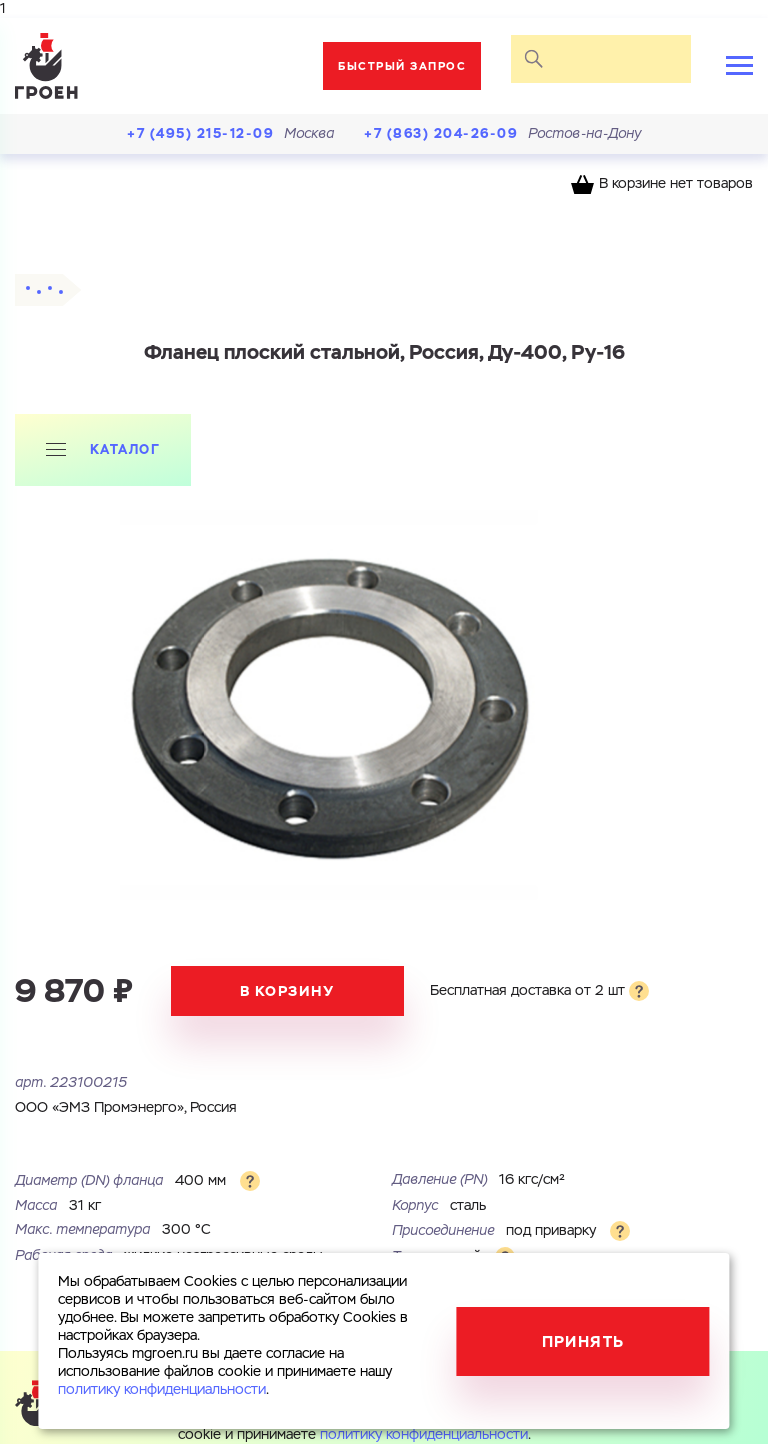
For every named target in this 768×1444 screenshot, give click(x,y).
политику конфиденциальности (424, 1435)
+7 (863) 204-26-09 (441, 133)
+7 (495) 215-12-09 (200, 133)
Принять (583, 1341)
